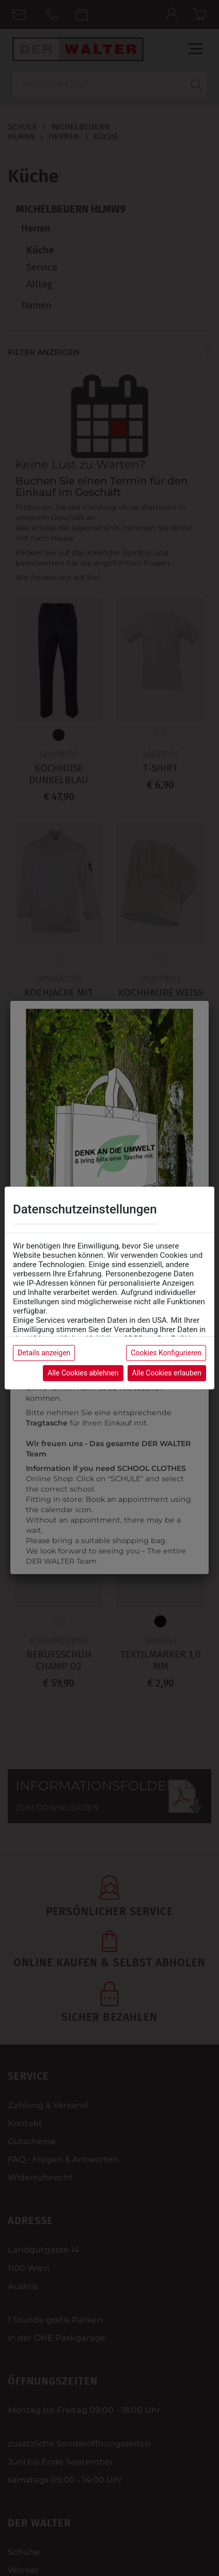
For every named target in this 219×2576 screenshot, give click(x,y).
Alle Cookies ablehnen (83, 1373)
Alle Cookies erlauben (166, 1373)
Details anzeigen (44, 1353)
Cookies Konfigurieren (166, 1353)
